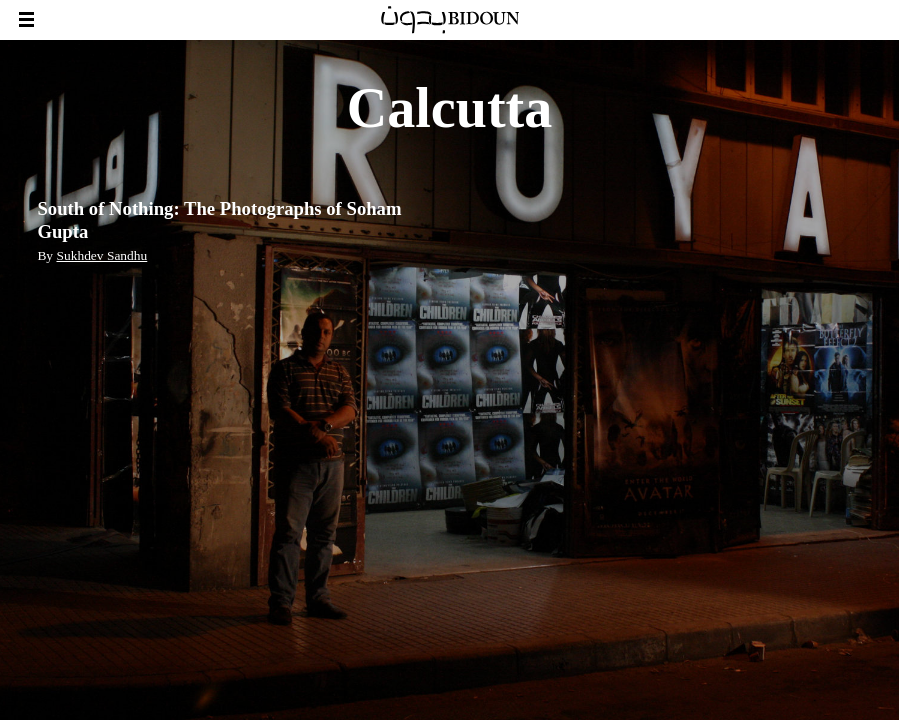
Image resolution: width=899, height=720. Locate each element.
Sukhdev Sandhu (101, 255)
